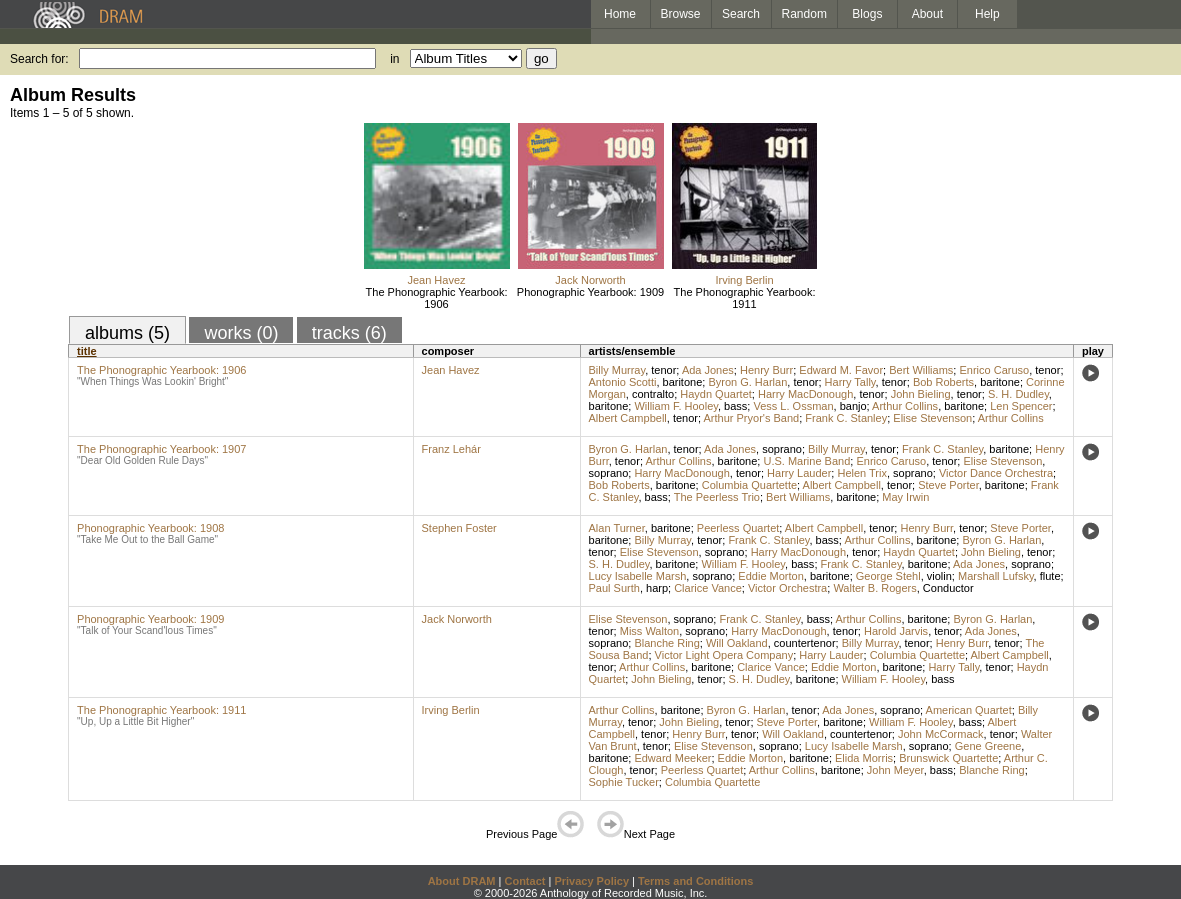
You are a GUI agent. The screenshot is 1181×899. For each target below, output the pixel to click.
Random (804, 14)
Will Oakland (737, 643)
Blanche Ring (666, 643)
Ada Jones (708, 370)
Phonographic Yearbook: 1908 (150, 528)
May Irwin (905, 497)
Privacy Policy (591, 881)
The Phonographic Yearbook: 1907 (161, 449)
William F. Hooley (676, 406)
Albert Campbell (628, 418)
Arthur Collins (905, 406)
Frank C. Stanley (846, 418)
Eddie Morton (770, 576)
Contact (524, 881)
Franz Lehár (451, 449)
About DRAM (462, 881)
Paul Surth (614, 588)
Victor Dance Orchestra (996, 473)
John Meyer (895, 770)
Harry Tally (850, 382)
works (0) (241, 333)
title (87, 351)
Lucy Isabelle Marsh (638, 576)
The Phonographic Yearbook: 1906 (437, 298)
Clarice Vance (708, 588)
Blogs (867, 14)
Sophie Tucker (624, 782)
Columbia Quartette (749, 485)
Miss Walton (650, 631)
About (927, 14)
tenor (663, 370)
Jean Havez (436, 280)
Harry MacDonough (805, 394)
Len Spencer (1021, 406)
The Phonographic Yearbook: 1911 (745, 298)
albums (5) (127, 333)
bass (735, 406)
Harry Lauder (799, 473)
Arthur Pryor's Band (752, 418)
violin (939, 576)
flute (1050, 576)
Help (987, 14)
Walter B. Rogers (874, 588)
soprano (782, 449)
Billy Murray (617, 370)
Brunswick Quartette (948, 758)
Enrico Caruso (994, 370)
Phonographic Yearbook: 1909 (590, 292)
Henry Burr (766, 370)
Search (741, 14)
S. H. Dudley (1018, 394)
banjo (853, 406)
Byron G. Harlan (747, 382)
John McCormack (941, 734)
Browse (681, 14)
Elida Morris (864, 758)
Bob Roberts (943, 382)
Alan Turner (617, 528)
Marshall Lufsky (996, 576)
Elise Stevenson (932, 418)
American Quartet (969, 710)
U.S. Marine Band (806, 461)
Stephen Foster (459, 528)
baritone (683, 382)
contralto (653, 394)
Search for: (39, 59)
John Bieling (921, 394)
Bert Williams (921, 370)
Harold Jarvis (896, 631)
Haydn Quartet (716, 394)
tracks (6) (349, 333)
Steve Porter (948, 485)
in (394, 59)
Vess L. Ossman (793, 406)
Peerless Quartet (738, 528)
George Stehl (888, 576)
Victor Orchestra (787, 588)
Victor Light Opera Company (724, 655)
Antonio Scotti (623, 382)
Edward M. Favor (841, 370)
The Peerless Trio (717, 497)
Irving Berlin (744, 280)
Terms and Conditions (695, 881)
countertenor (805, 643)
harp (657, 588)
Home (620, 14)
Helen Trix (862, 473)
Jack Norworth (590, 280)
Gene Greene (988, 746)
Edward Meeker (672, 758)
